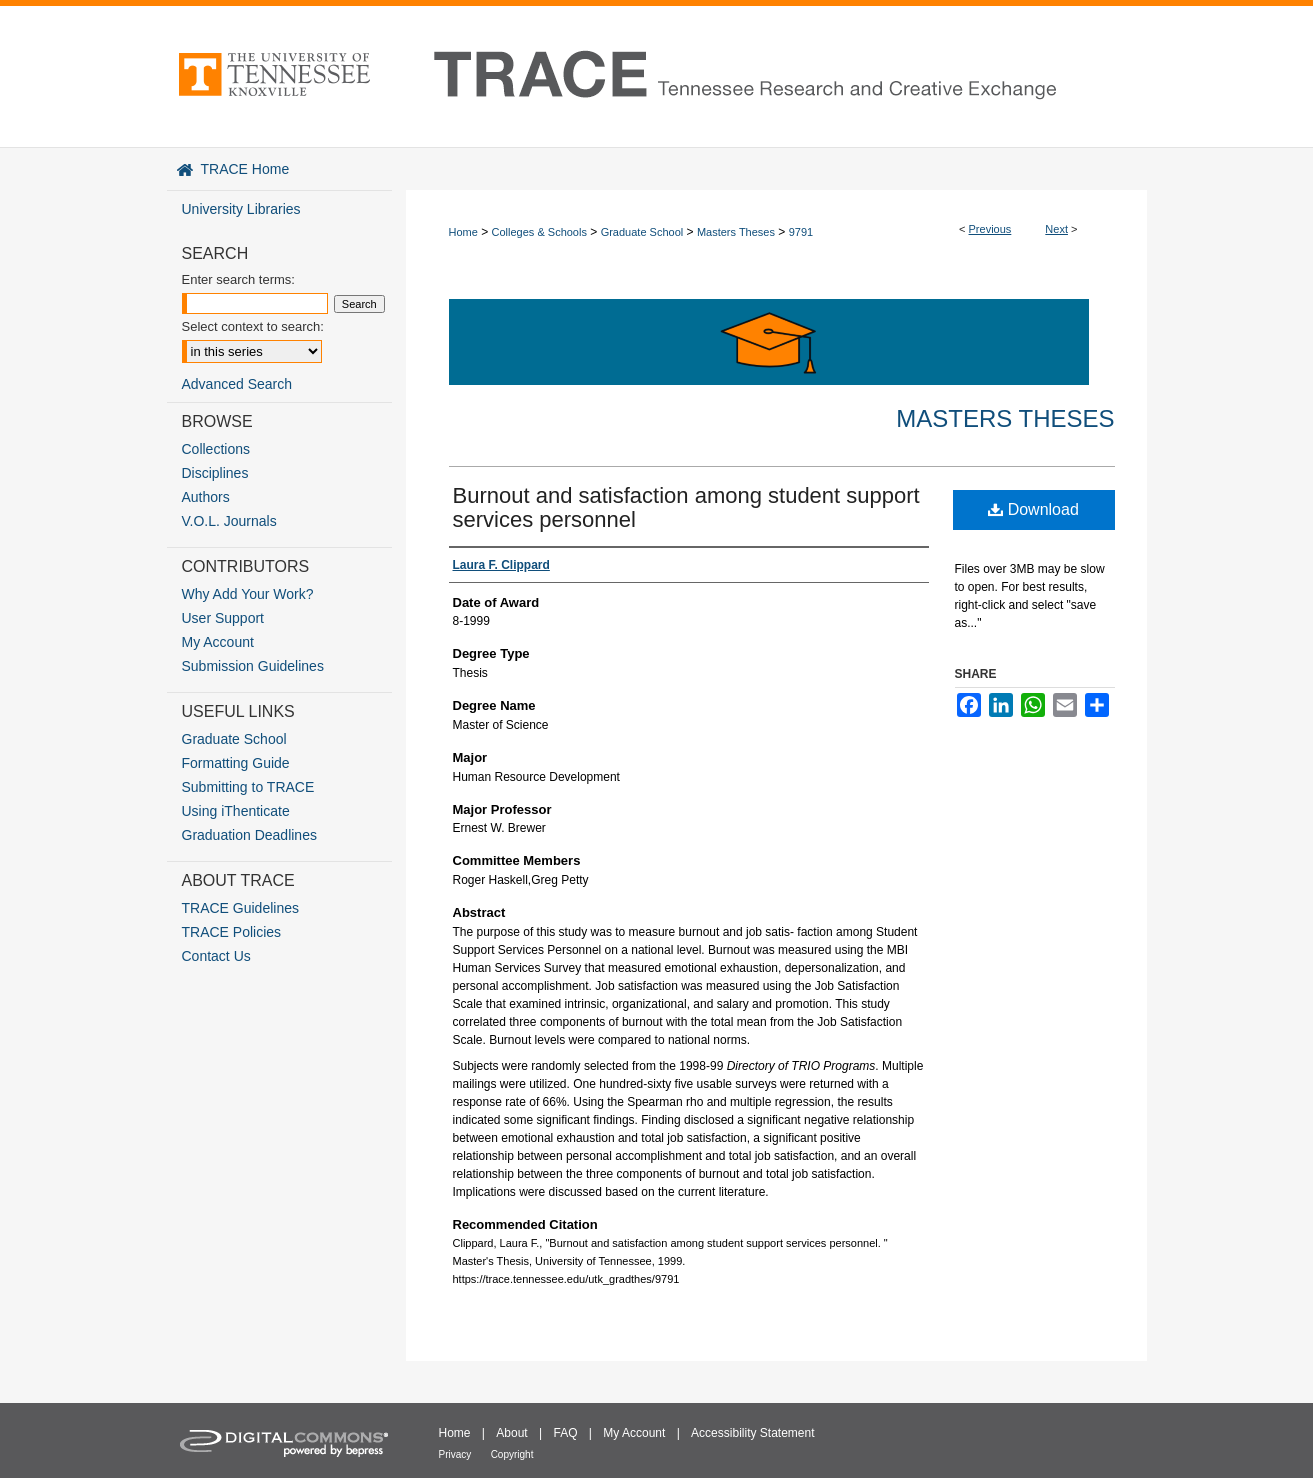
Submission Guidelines (253, 666)
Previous (990, 229)
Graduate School (642, 232)
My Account (218, 642)
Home (463, 232)
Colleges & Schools (539, 232)
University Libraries (241, 209)
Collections (216, 449)
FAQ (565, 1433)
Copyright (512, 1454)
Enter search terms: (238, 279)
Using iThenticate (236, 811)
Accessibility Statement (752, 1433)
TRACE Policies (232, 932)
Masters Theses (736, 232)
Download (1033, 509)
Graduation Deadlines (249, 835)
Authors (206, 497)
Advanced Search (237, 384)
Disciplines (215, 473)
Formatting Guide (236, 763)
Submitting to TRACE (248, 787)
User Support (223, 618)
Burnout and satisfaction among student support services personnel (686, 507)
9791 (801, 232)
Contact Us (216, 956)
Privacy (455, 1454)
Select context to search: (253, 326)
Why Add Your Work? (248, 594)
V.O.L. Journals (229, 521)
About (511, 1433)
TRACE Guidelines (241, 908)
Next (1056, 229)
